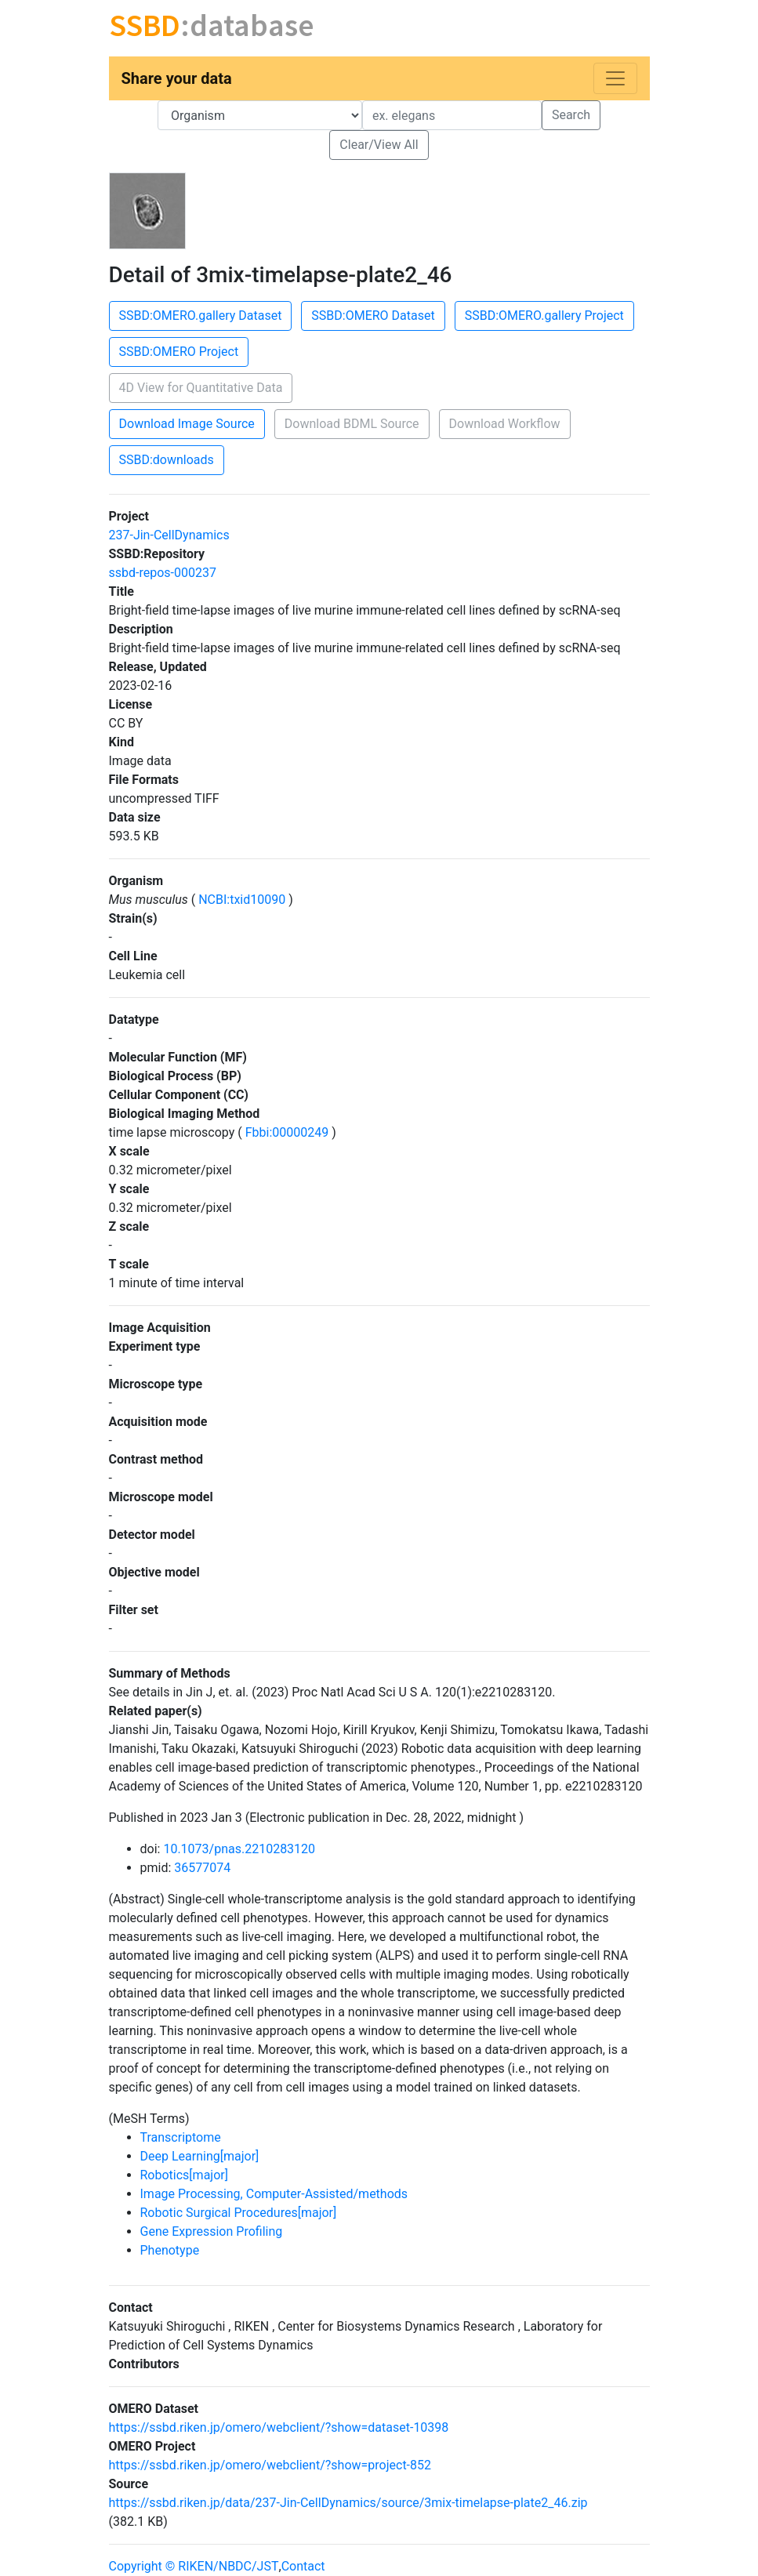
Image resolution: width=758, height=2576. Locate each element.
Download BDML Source (352, 423)
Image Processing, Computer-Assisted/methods (274, 2193)
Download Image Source (187, 423)
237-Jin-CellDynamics (169, 535)
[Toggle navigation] (615, 78)
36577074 (202, 1867)
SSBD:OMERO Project (179, 351)
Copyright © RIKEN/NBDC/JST (194, 2566)
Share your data (176, 78)
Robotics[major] (184, 2175)
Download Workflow (504, 423)
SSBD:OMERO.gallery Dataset (200, 315)
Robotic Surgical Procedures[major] (238, 2212)
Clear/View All (378, 144)
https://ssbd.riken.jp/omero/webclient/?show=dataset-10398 (279, 2427)
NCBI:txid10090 (241, 899)
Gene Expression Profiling (211, 2231)
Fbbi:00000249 (287, 1132)
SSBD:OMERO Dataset (372, 315)
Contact (303, 2566)
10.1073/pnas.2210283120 (239, 1848)
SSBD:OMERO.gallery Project (544, 315)
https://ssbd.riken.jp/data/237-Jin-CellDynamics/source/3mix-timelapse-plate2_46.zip (348, 2502)
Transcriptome (180, 2137)
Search (571, 114)
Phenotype (170, 2250)
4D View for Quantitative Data (201, 387)
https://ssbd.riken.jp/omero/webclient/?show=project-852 (270, 2465)
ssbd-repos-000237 (162, 572)
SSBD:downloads (166, 459)
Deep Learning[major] (199, 2156)
